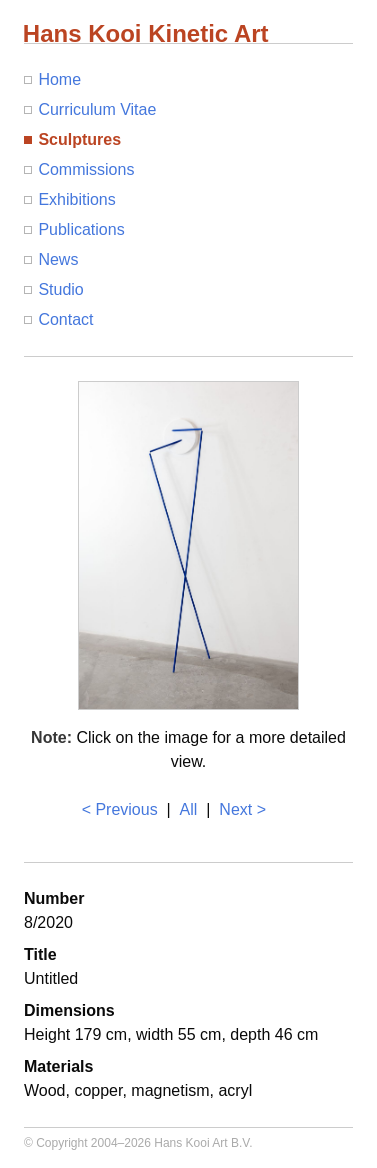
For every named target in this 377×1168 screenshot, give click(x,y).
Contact (65, 319)
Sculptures (79, 139)
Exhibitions (76, 199)
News (58, 259)
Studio (60, 289)
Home (59, 79)
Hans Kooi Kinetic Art (146, 33)
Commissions (86, 169)
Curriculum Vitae (97, 109)
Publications (81, 229)
